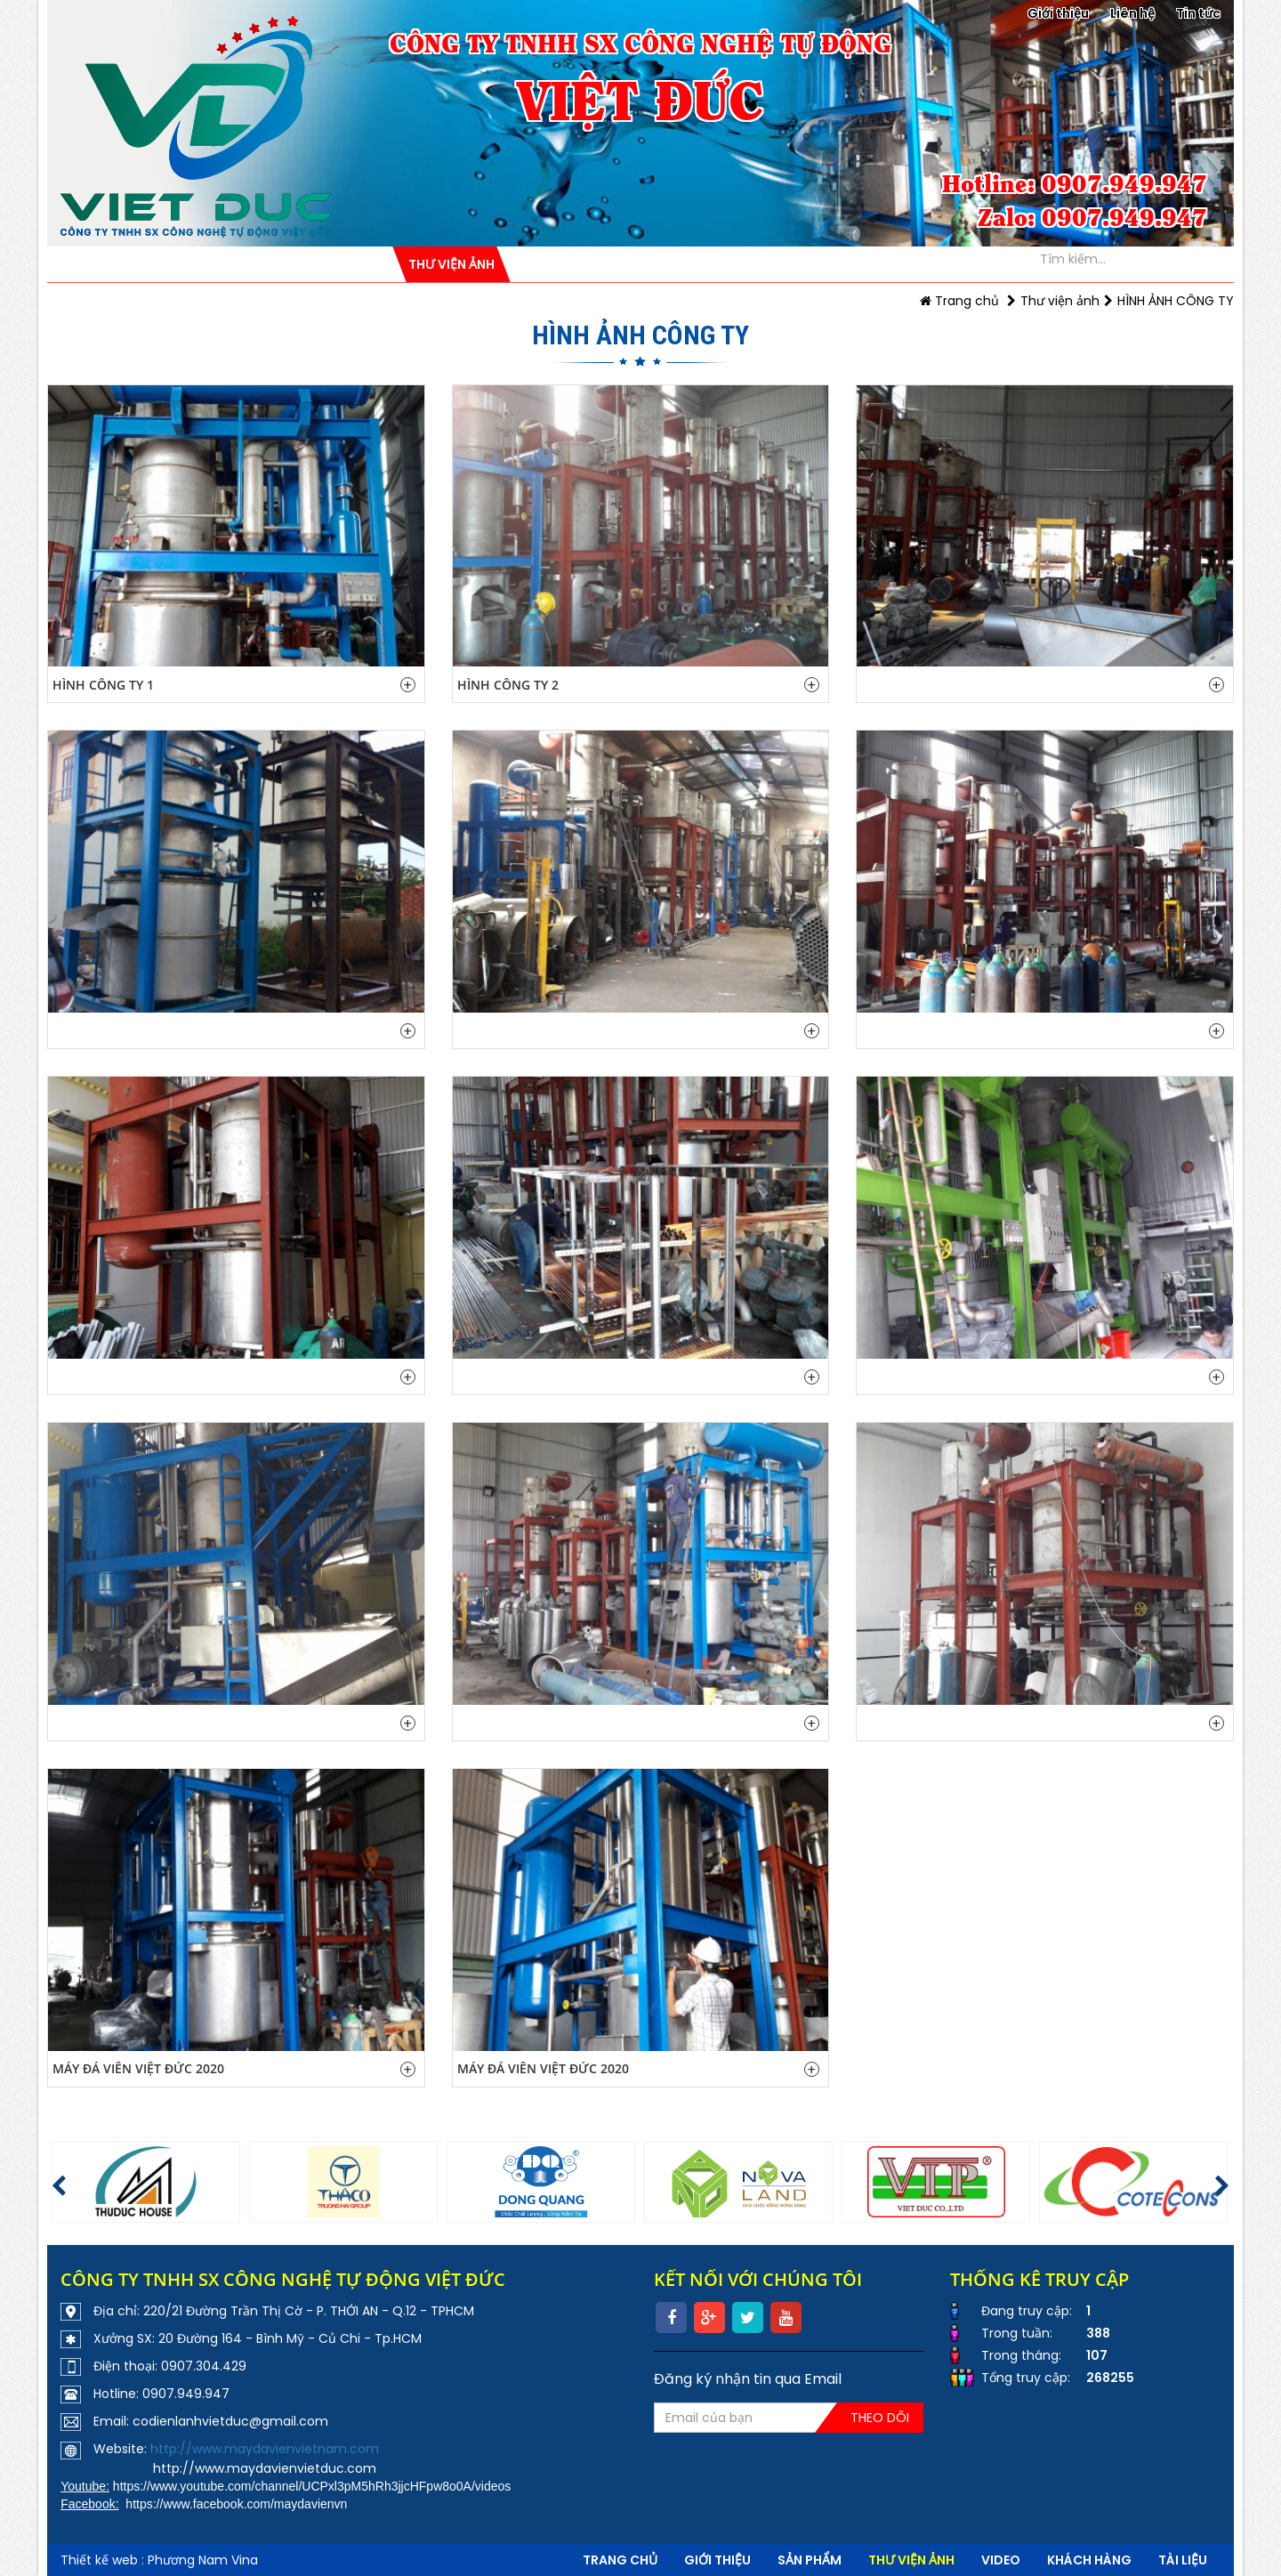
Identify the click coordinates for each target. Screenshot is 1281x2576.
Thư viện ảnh (1060, 301)
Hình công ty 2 (508, 684)
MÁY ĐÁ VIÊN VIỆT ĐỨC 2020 (138, 2068)
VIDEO (1000, 2560)
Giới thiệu (1058, 13)
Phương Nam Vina (203, 2560)
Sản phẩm (809, 2560)
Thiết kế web (99, 2560)
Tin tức (1198, 13)
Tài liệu (1182, 2560)
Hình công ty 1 (103, 684)
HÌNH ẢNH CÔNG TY (1175, 301)
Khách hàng (1089, 2560)
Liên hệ (1132, 13)
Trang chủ (959, 301)
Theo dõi (879, 2418)
